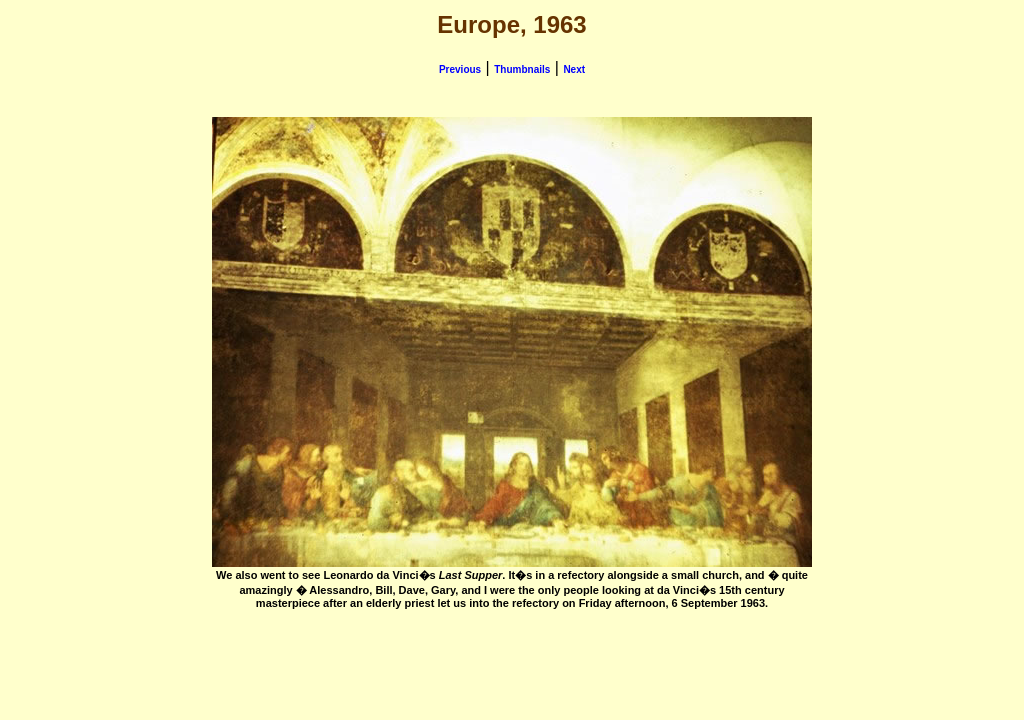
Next (574, 69)
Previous (460, 69)
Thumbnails (522, 69)
